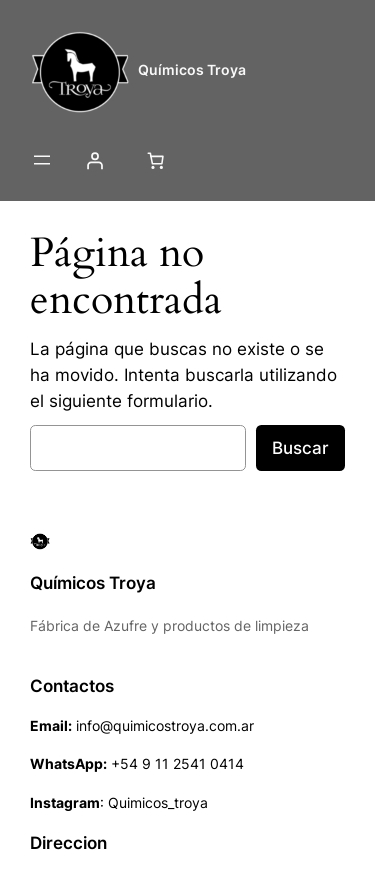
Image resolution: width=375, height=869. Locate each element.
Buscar (300, 448)
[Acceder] (94, 160)
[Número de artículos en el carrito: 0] (155, 160)
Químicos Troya (192, 69)
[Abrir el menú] (42, 160)
